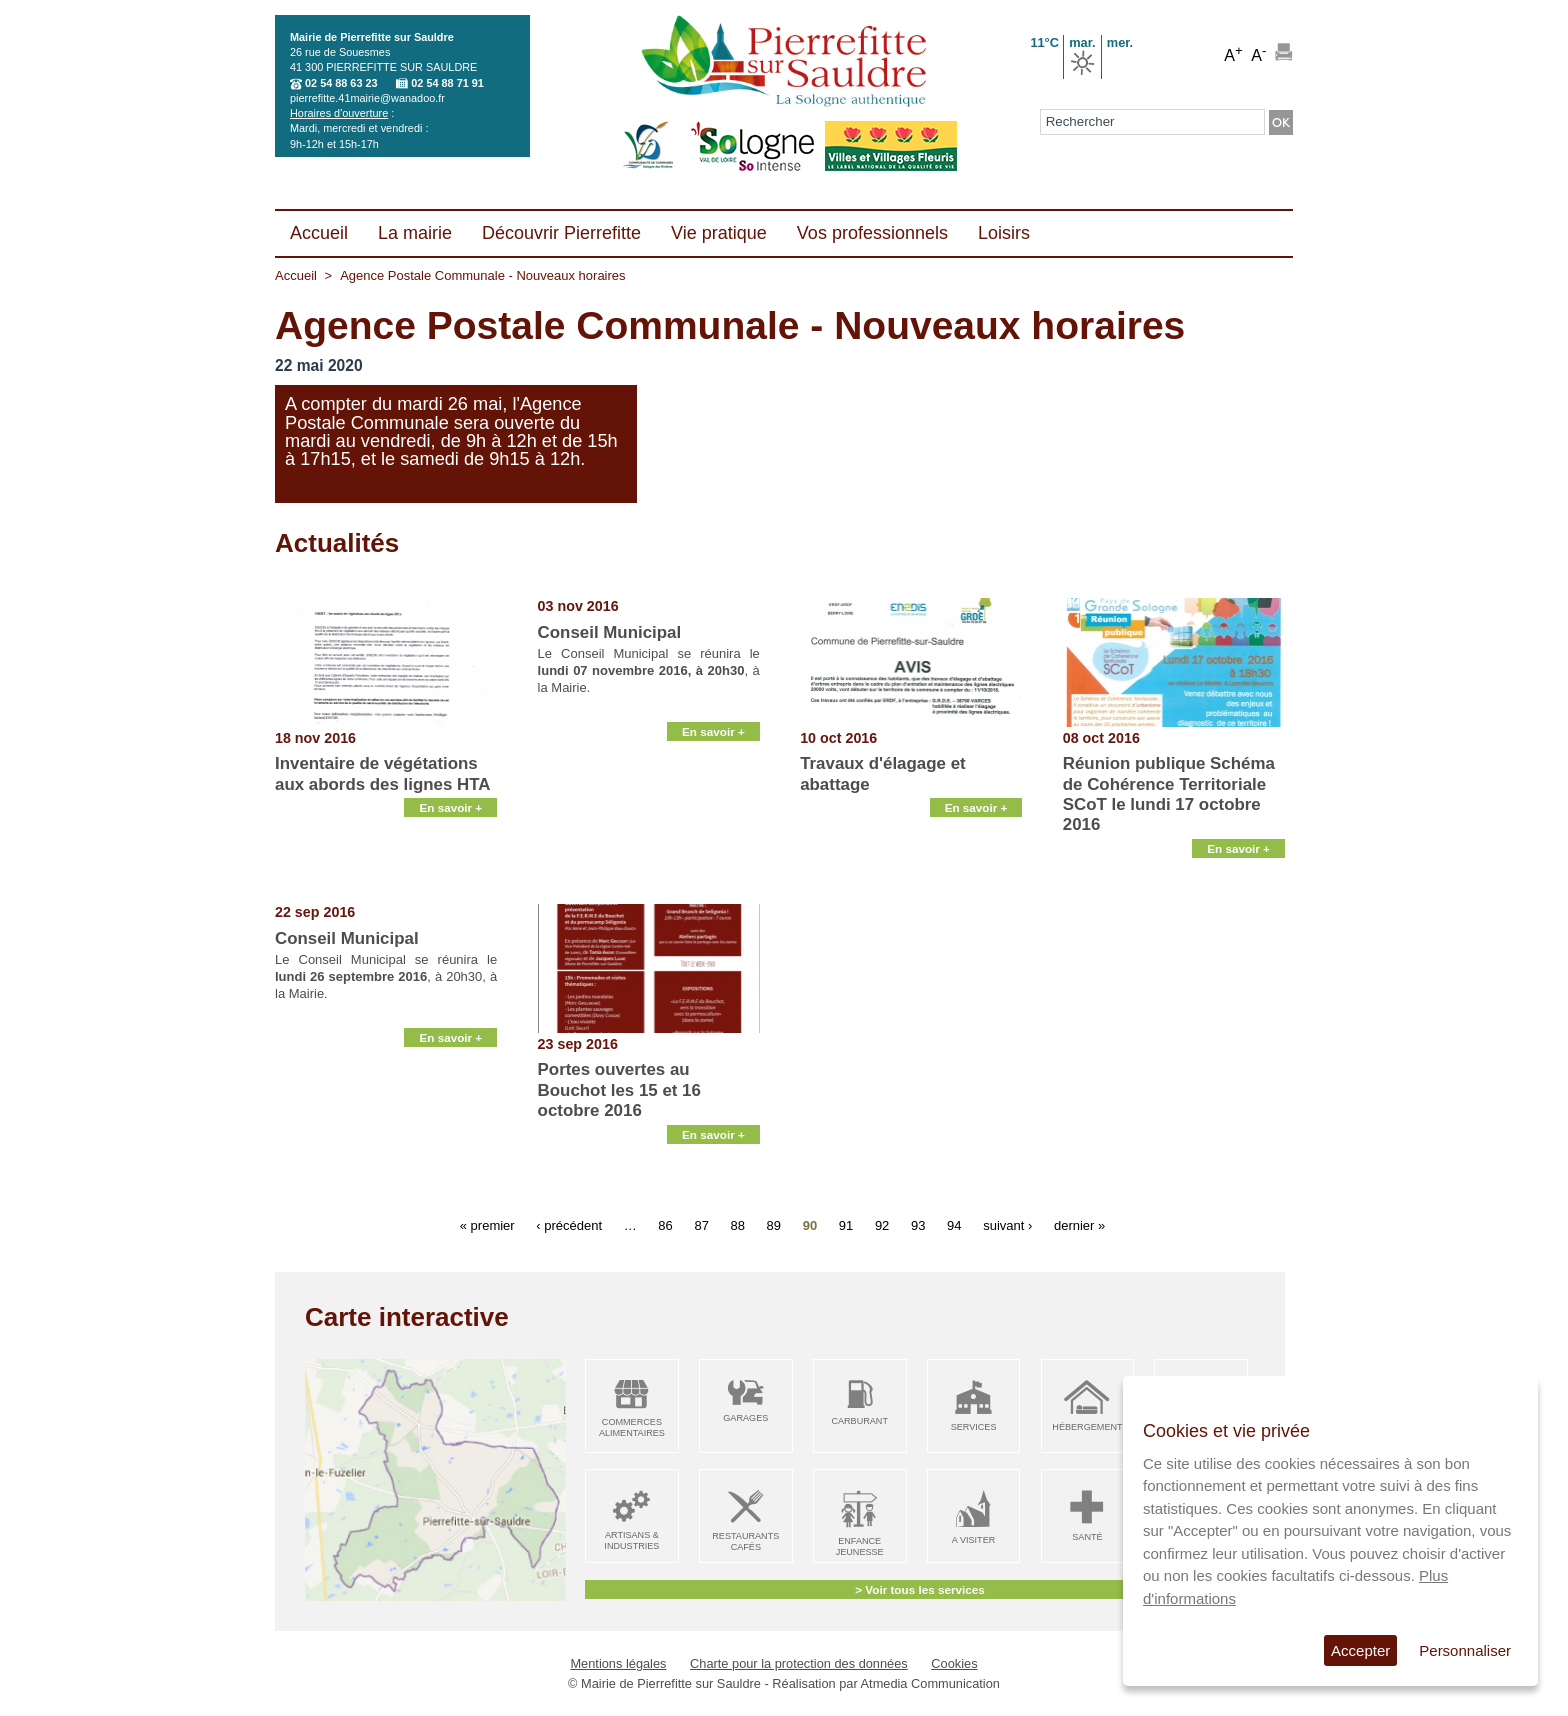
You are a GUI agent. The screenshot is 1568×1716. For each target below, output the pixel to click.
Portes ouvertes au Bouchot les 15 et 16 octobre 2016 (619, 1090)
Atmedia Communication (930, 1683)
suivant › (1007, 1224)
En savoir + (450, 879)
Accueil (296, 275)
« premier (487, 1224)
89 (774, 1224)
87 (701, 1224)
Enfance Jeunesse (860, 1546)
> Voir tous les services (919, 1589)
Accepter (1360, 1650)
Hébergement (1087, 1427)
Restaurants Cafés (745, 1541)
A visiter (973, 1540)
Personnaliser (1465, 1650)
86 (665, 1224)
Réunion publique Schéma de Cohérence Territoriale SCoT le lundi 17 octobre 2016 (1169, 794)
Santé (1087, 1537)
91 (846, 1224)
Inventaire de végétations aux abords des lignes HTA (383, 773)
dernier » (1079, 1224)
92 (882, 1224)
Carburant (859, 1421)
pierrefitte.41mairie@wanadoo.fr (367, 98)
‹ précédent (569, 1224)
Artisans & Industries (631, 1540)
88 (738, 1224)
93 (918, 1224)
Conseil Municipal (610, 632)
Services (974, 1427)
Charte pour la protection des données (799, 1663)
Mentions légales (618, 1663)
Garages (745, 1418)
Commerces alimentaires (632, 1427)
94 (954, 1224)
